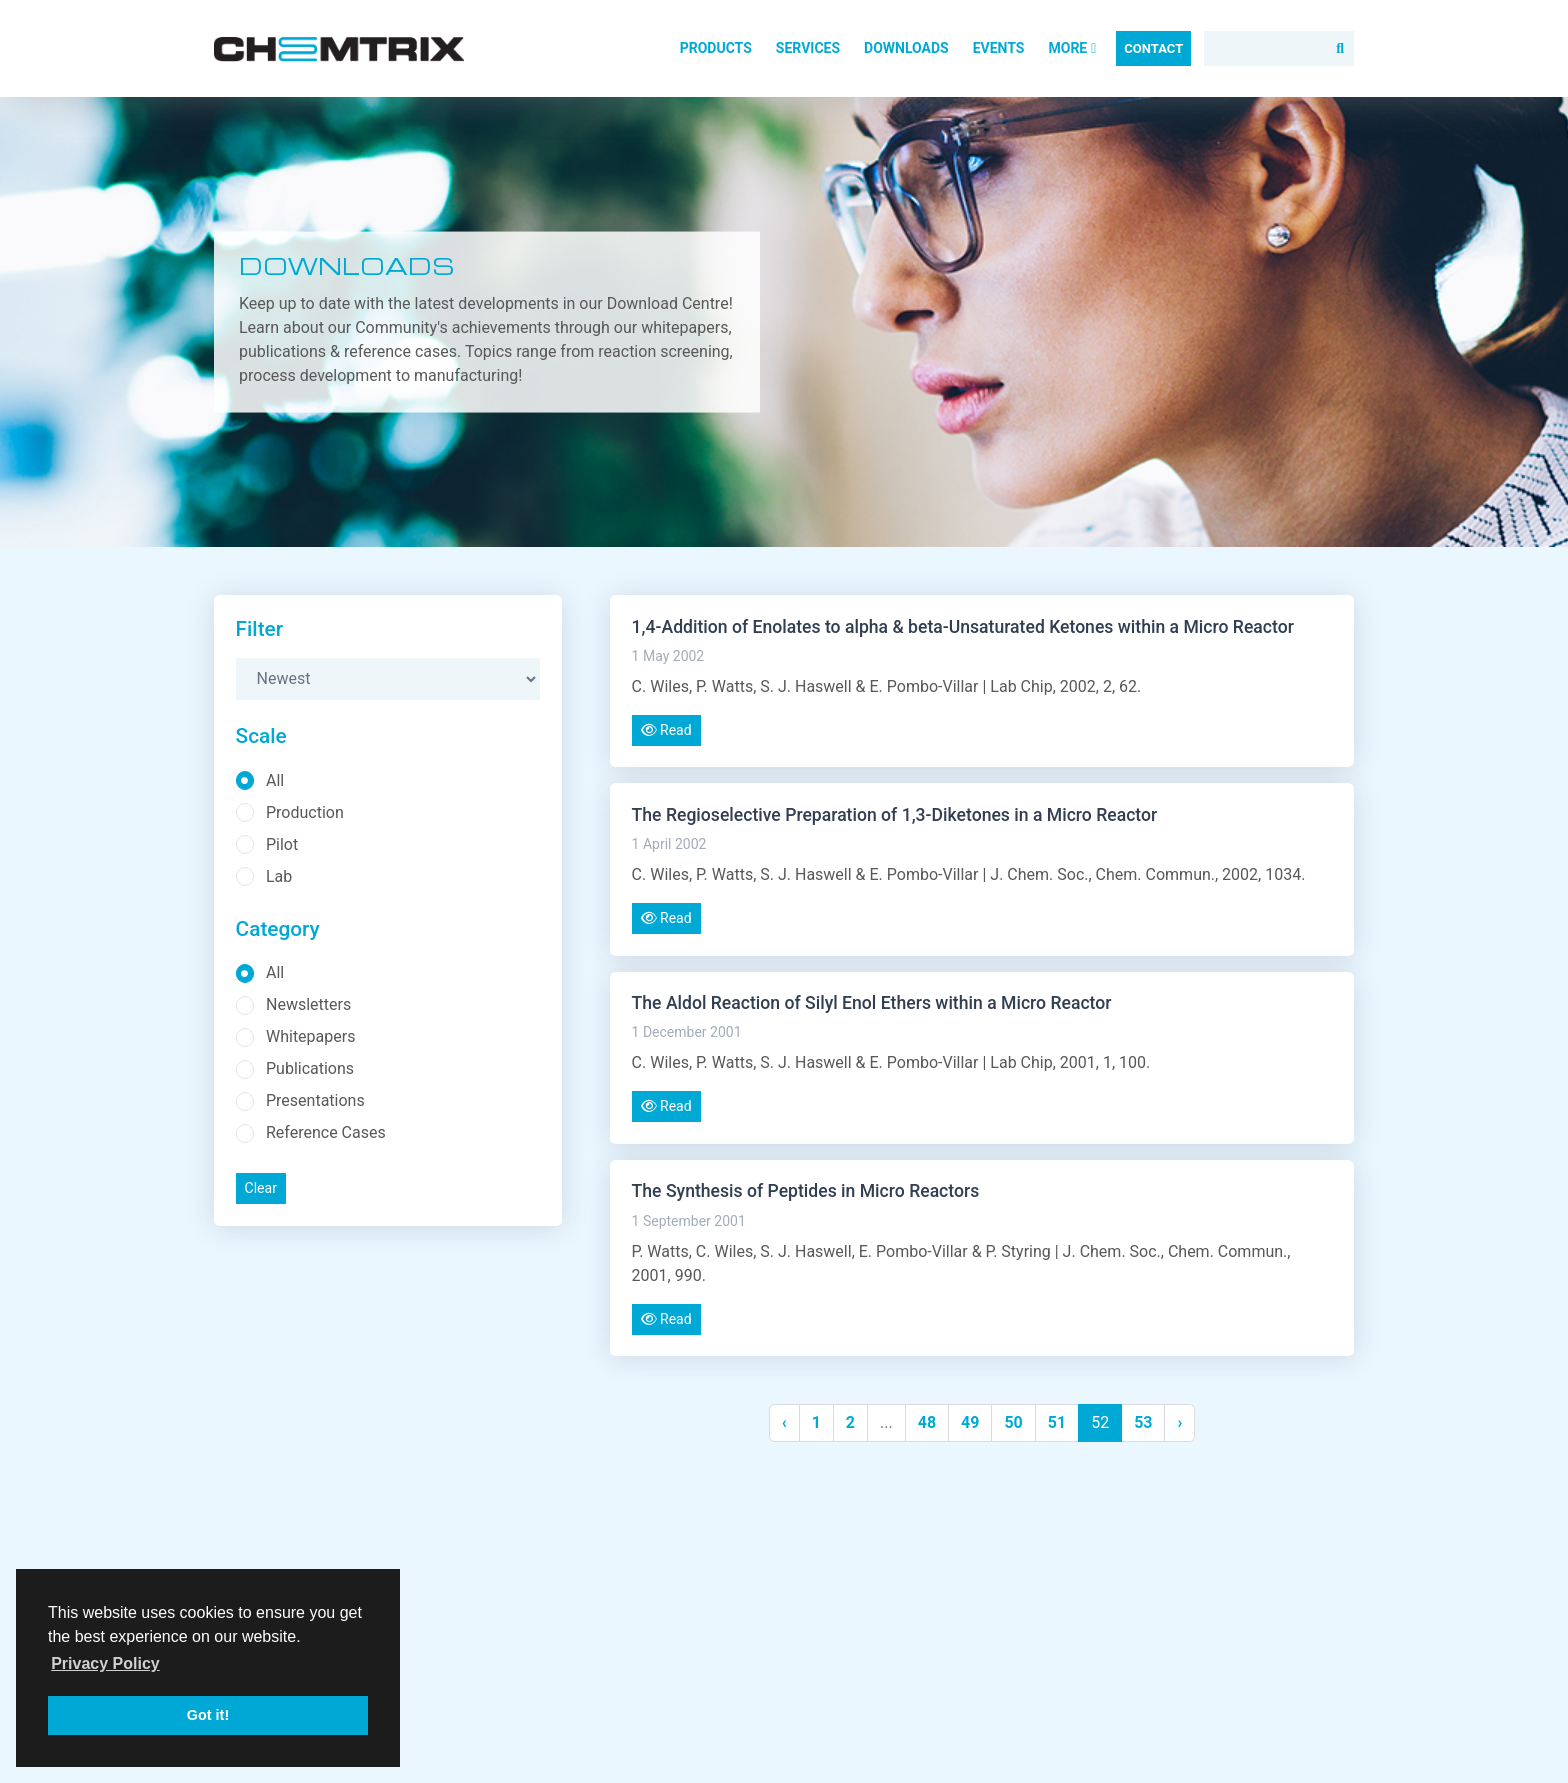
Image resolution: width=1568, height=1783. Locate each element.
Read (666, 729)
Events (999, 48)
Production (305, 812)
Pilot (282, 844)
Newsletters (308, 1004)
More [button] (1072, 48)
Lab (279, 876)
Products (716, 48)
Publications (310, 1068)
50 (1013, 1422)
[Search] (1279, 48)
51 (1057, 1422)
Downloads (906, 48)
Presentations (315, 1100)
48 (927, 1422)
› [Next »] (1179, 1422)
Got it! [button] (208, 1715)
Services (808, 48)
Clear (261, 1188)
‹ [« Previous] (784, 1422)
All (275, 780)
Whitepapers (310, 1036)
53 (1143, 1422)
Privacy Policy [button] (105, 1663)
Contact (1153, 48)
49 (970, 1422)
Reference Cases (326, 1132)
